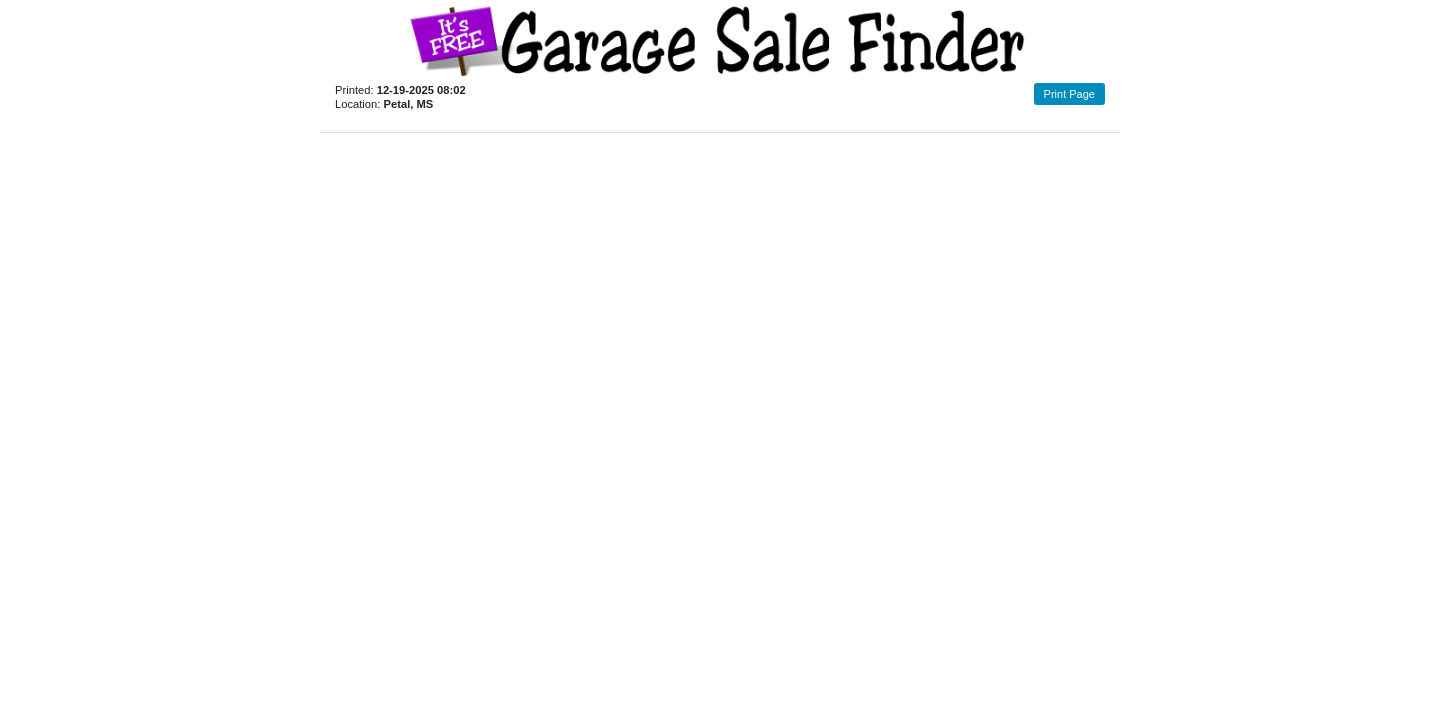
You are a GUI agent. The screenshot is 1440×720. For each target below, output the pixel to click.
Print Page (1069, 94)
